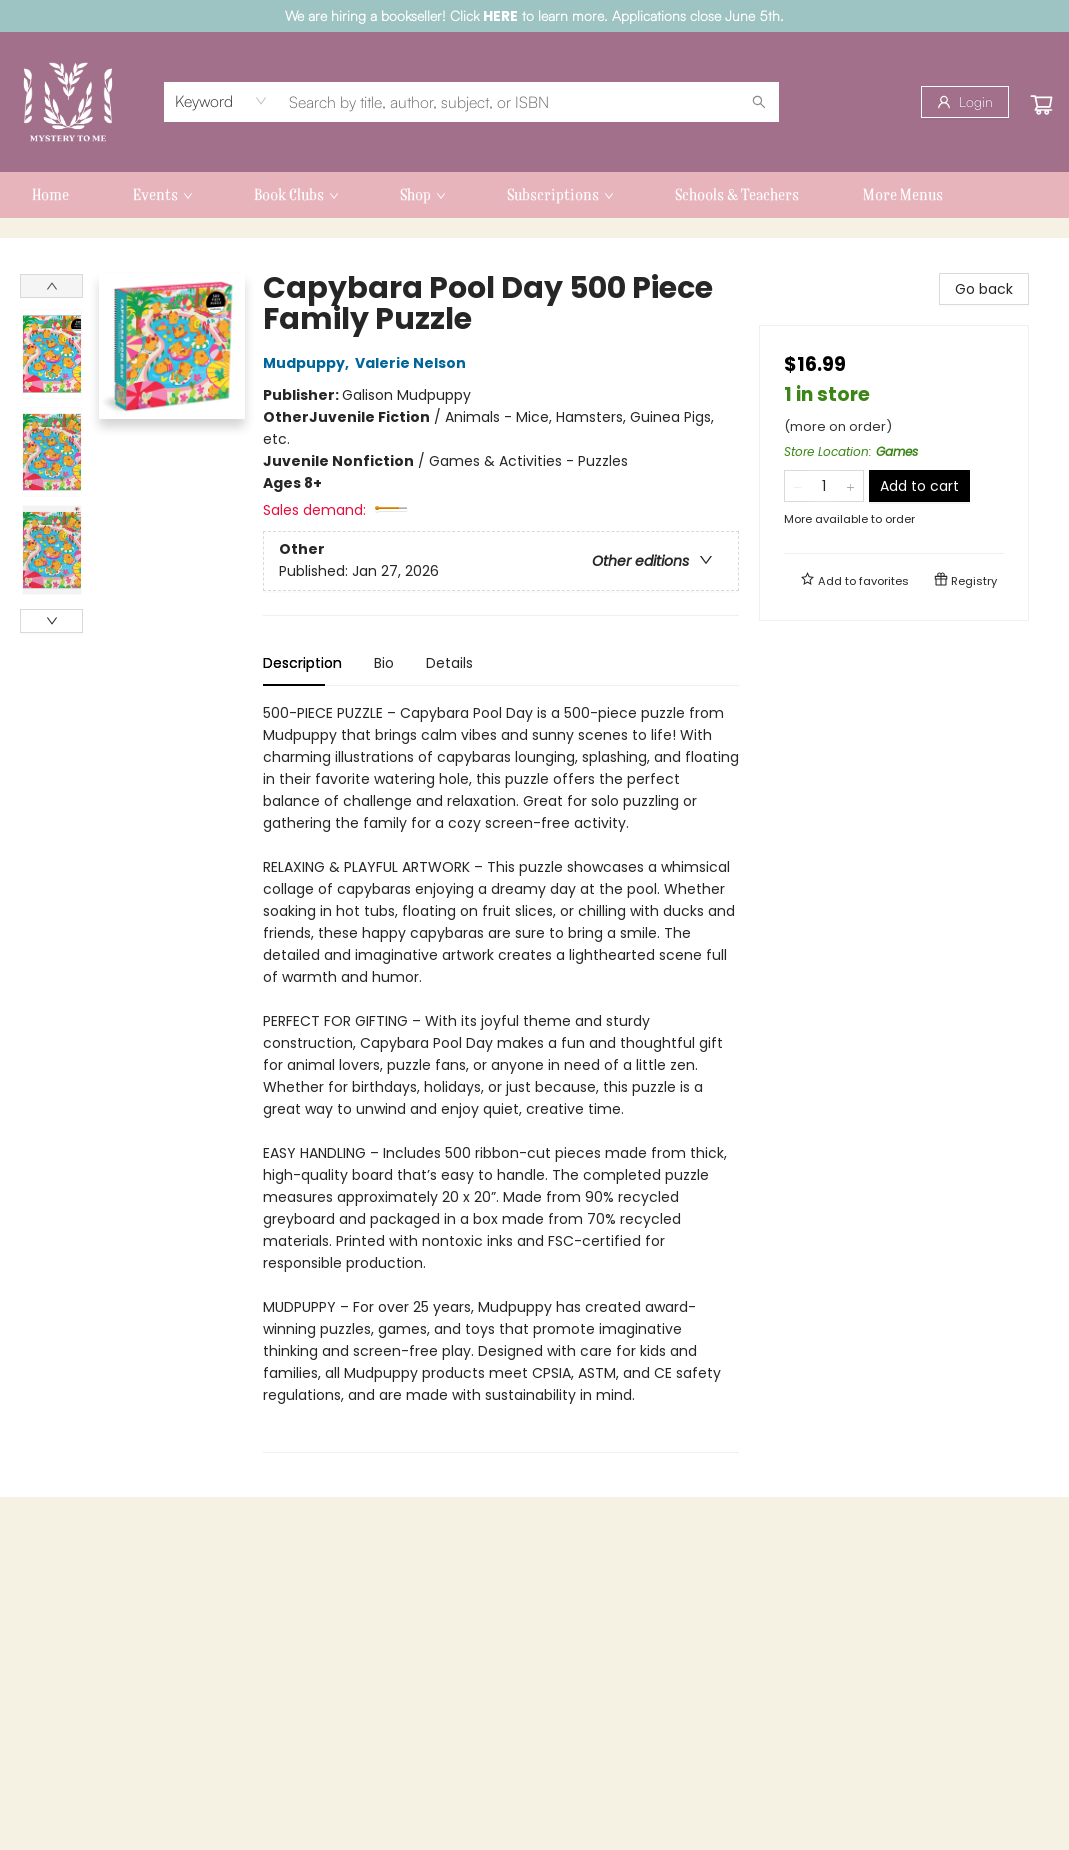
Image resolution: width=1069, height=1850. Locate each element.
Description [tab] (302, 663)
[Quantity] (824, 486)
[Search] (759, 102)
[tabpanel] (501, 1077)
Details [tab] (449, 663)
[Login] (965, 102)
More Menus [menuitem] (903, 194)
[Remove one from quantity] (797, 486)
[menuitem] (50, 195)
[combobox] (221, 101)
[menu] (534, 195)
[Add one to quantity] (850, 486)
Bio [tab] (384, 663)
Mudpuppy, (309, 363)
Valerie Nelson (413, 363)
